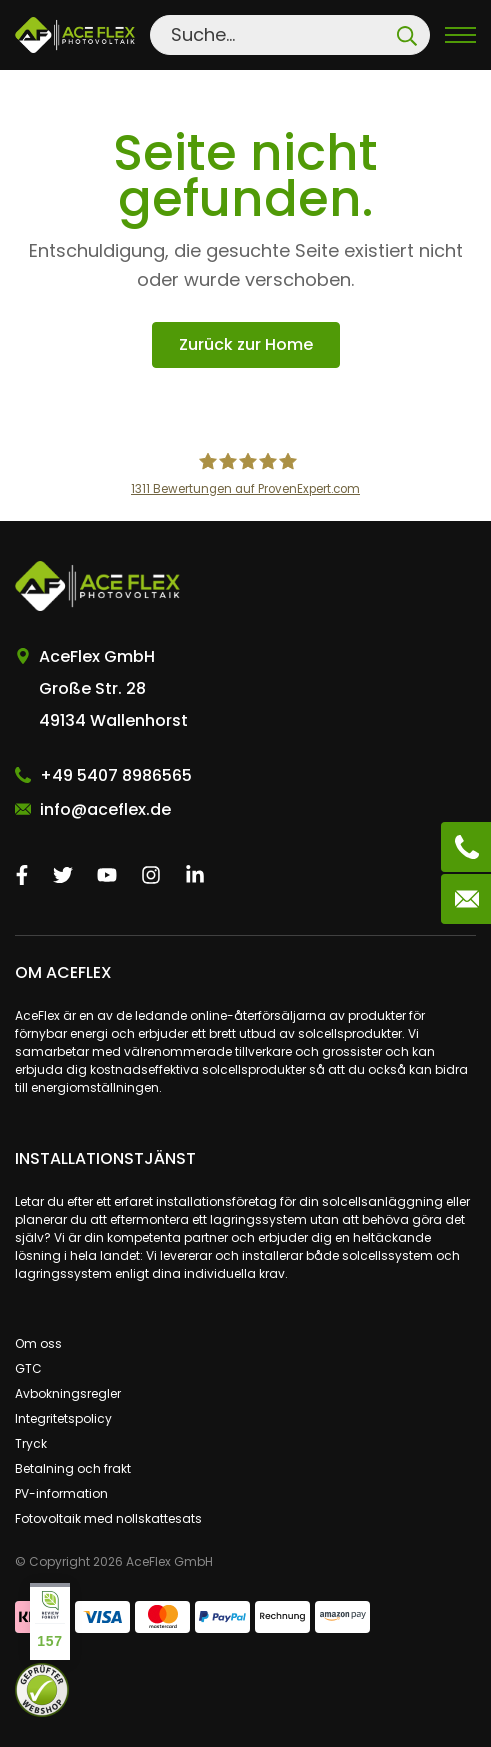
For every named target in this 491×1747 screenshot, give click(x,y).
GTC (28, 1368)
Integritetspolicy (63, 1418)
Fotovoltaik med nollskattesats (108, 1518)
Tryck (31, 1443)
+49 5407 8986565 (116, 775)
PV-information (61, 1493)
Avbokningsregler (68, 1393)
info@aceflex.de (105, 809)
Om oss (38, 1343)
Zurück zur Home (246, 344)
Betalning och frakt (73, 1468)
